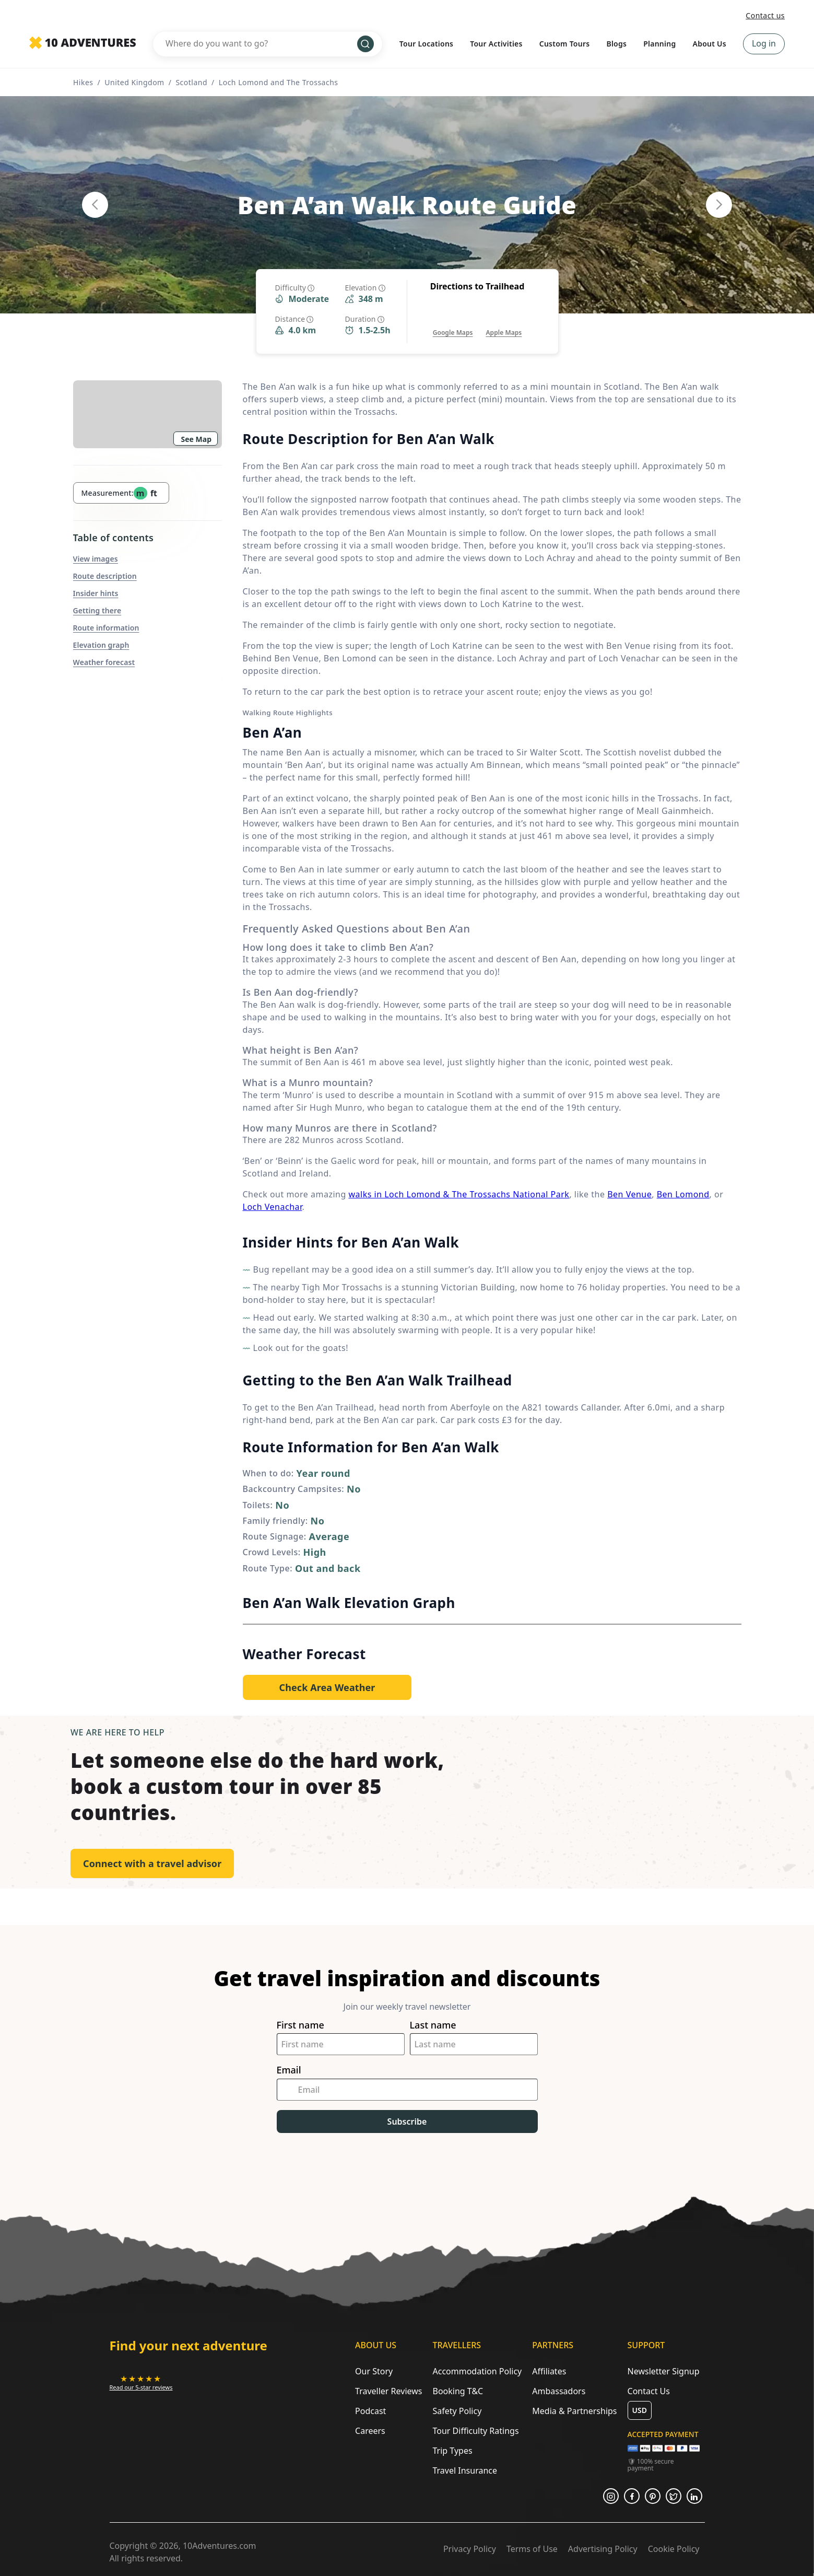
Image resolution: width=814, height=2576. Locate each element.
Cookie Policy (674, 2549)
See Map (196, 439)
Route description (105, 576)
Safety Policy (456, 2411)
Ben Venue (629, 1194)
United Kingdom (134, 82)
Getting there (97, 610)
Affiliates (549, 2371)
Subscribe (407, 2121)
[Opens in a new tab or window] (453, 322)
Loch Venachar (272, 1207)
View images (95, 559)
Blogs (616, 44)
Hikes (83, 82)
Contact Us (649, 2391)
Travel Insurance (464, 2470)
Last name (433, 2025)
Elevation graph (101, 645)
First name (300, 2025)
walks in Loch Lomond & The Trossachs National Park (458, 1194)
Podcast (370, 2411)
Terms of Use (532, 2549)
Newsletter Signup (664, 2371)
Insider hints (96, 593)
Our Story (374, 2371)
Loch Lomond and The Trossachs (278, 82)
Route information (106, 628)
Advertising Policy (603, 2549)
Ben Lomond (683, 1194)
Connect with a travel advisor (152, 1863)
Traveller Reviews (388, 2391)
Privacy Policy (469, 2549)
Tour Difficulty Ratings (475, 2431)
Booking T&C (457, 2391)
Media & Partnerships (574, 2411)
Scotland (191, 82)
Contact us (765, 15)
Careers (370, 2431)
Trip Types (452, 2450)
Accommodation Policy (477, 2371)
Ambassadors (558, 2391)
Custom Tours (564, 44)
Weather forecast (104, 662)
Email (289, 2070)
